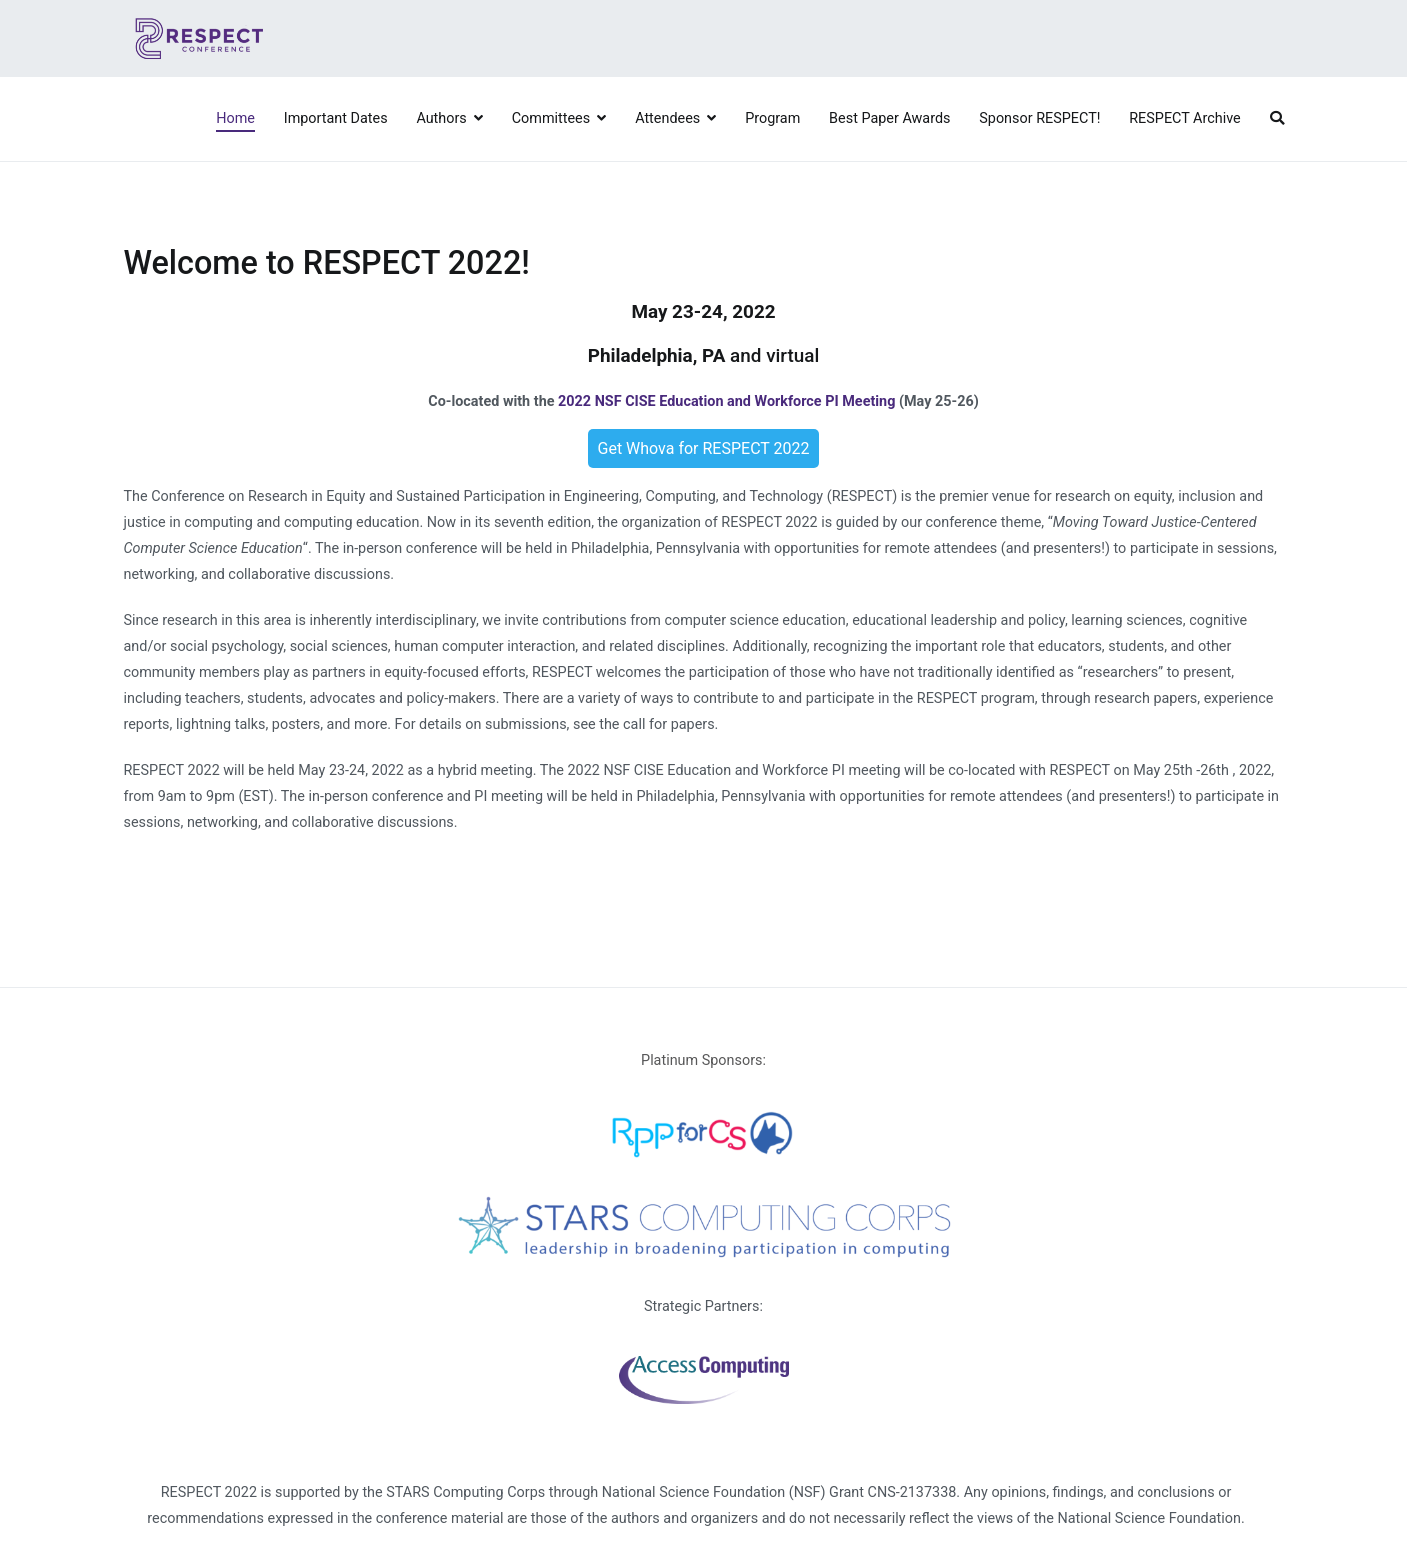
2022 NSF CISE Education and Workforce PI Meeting (726, 401)
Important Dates (336, 118)
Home (235, 118)
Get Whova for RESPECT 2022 (704, 448)
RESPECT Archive (1185, 118)
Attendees (667, 118)
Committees (551, 118)
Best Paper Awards (889, 118)
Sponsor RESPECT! (1039, 118)
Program (772, 118)
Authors (441, 118)
